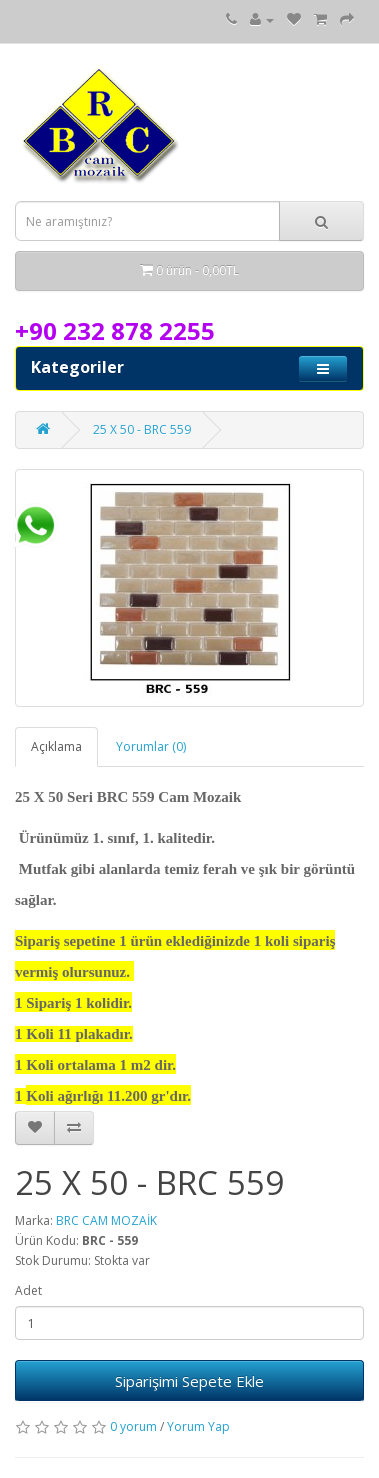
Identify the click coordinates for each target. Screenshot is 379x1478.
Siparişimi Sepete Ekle (189, 1381)
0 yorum (133, 1426)
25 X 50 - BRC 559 (142, 429)
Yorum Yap (198, 1426)
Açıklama (56, 746)
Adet (28, 1290)
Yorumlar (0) (151, 746)
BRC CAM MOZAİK (106, 1220)
